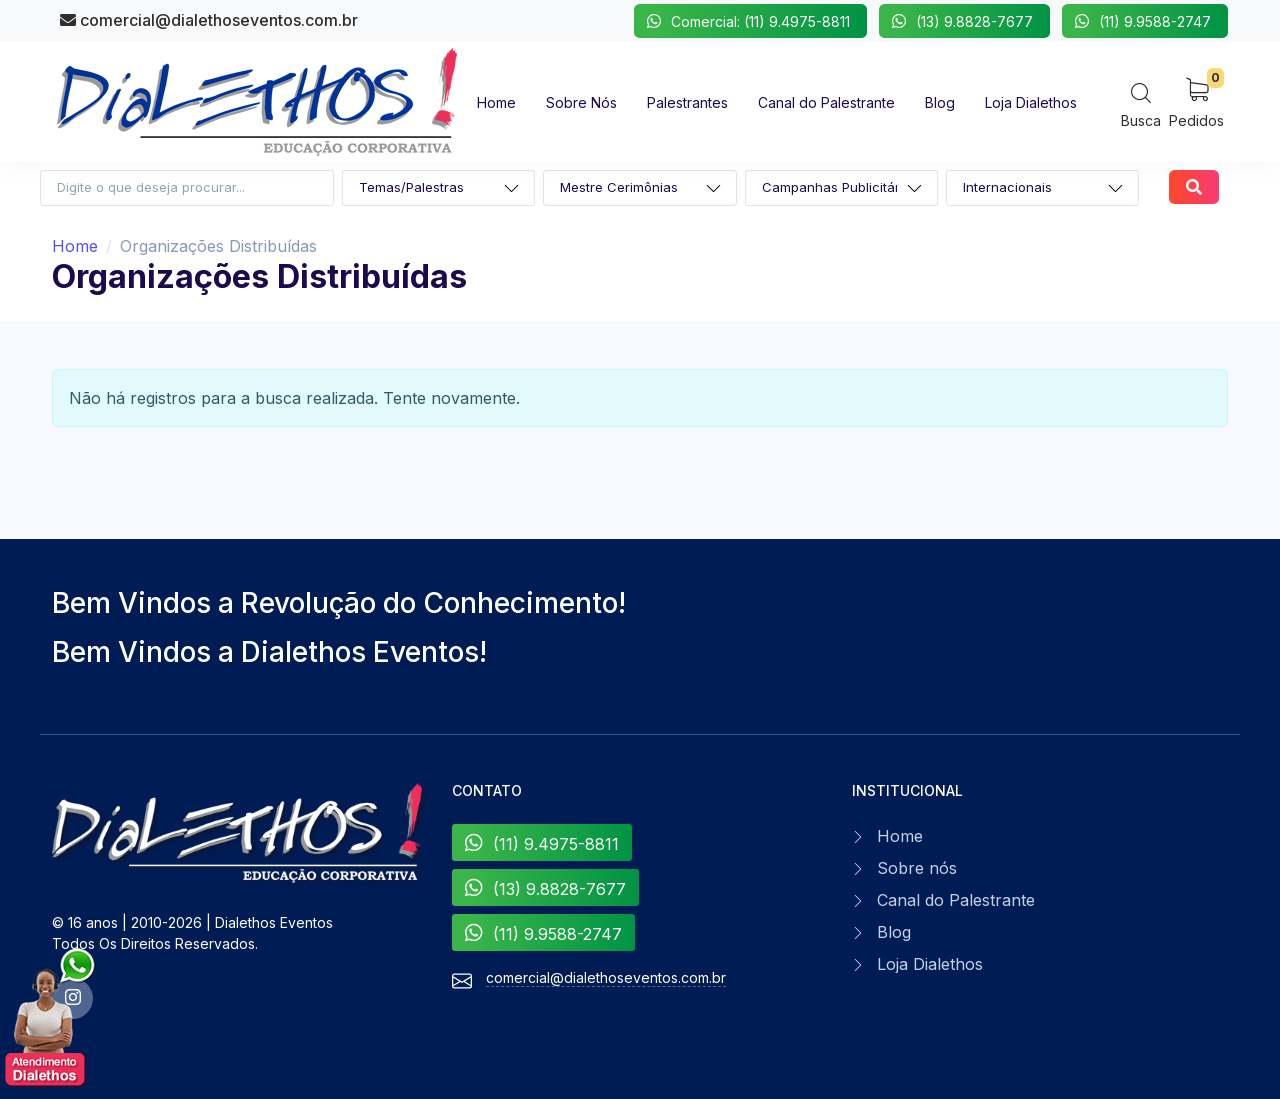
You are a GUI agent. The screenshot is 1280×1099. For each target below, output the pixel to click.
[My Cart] (1196, 101)
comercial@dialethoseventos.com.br (209, 20)
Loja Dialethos (930, 964)
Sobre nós (917, 868)
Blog (894, 932)
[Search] (1141, 104)
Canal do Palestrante (956, 900)
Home (75, 246)
